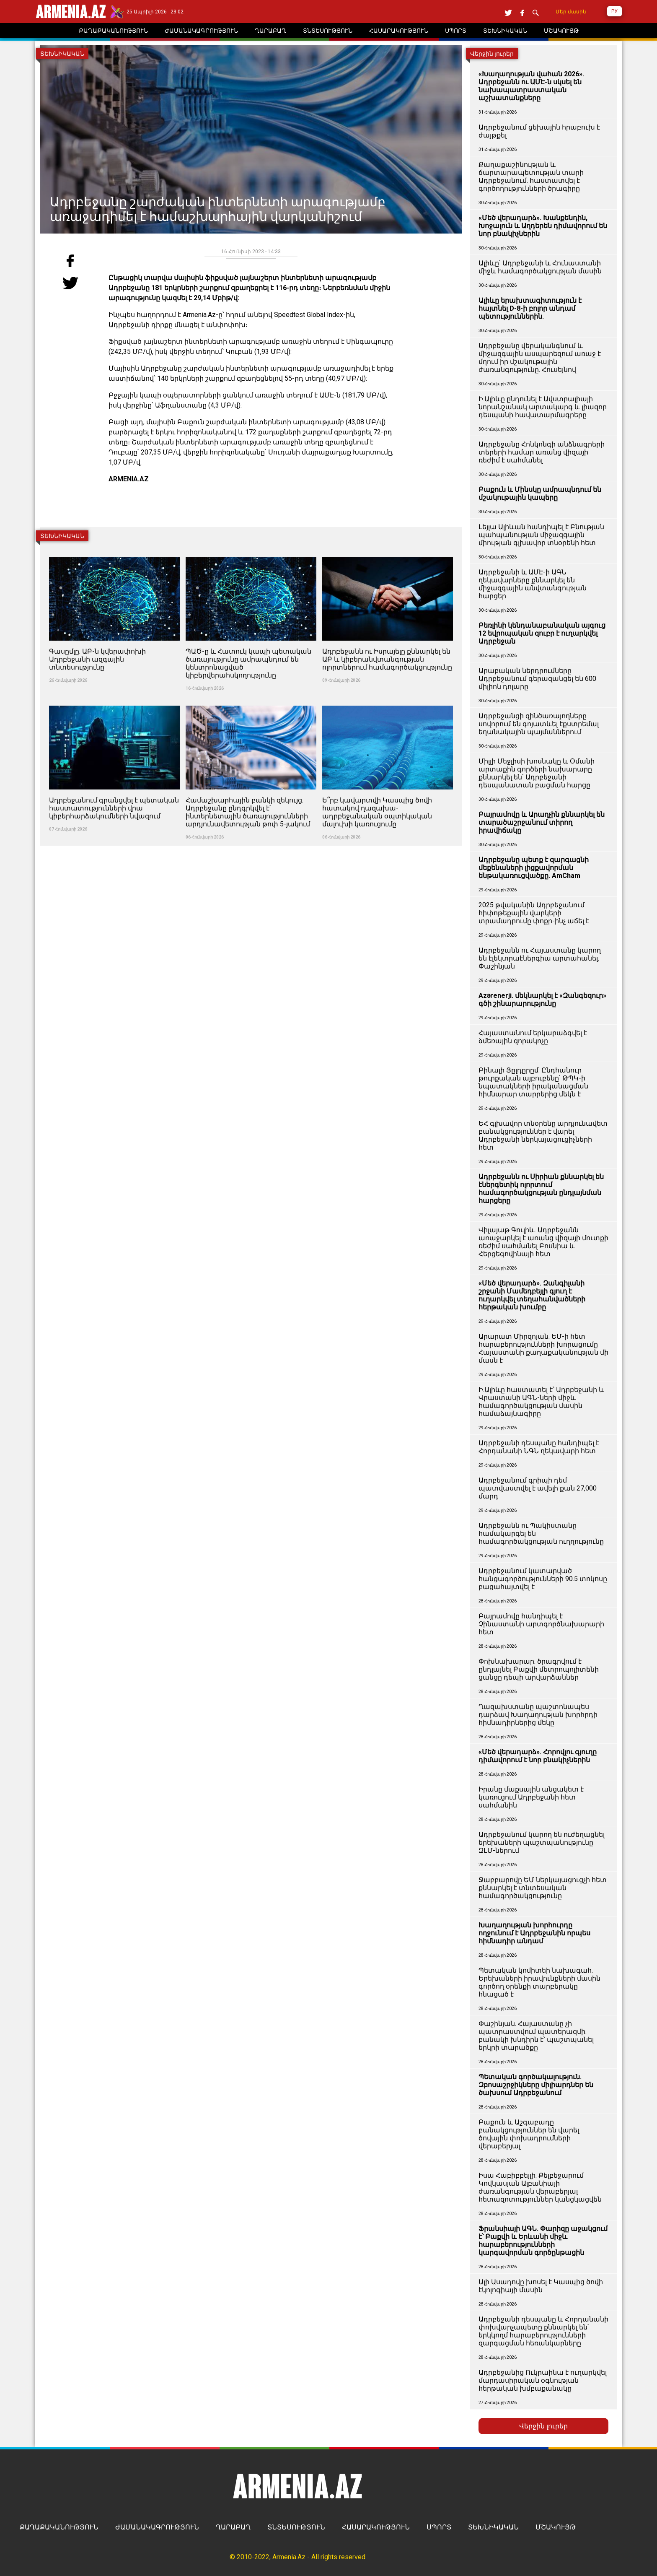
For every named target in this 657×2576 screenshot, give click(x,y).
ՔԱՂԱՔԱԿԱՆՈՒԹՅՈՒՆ (59, 2527)
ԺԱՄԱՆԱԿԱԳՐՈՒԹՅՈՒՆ (157, 2527)
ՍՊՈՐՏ (439, 2527)
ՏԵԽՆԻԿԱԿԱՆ (493, 2527)
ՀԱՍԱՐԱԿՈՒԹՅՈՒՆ (376, 2527)
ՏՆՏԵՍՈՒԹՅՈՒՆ (296, 2527)
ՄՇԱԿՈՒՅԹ (555, 2527)
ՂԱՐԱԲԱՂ (233, 2527)
